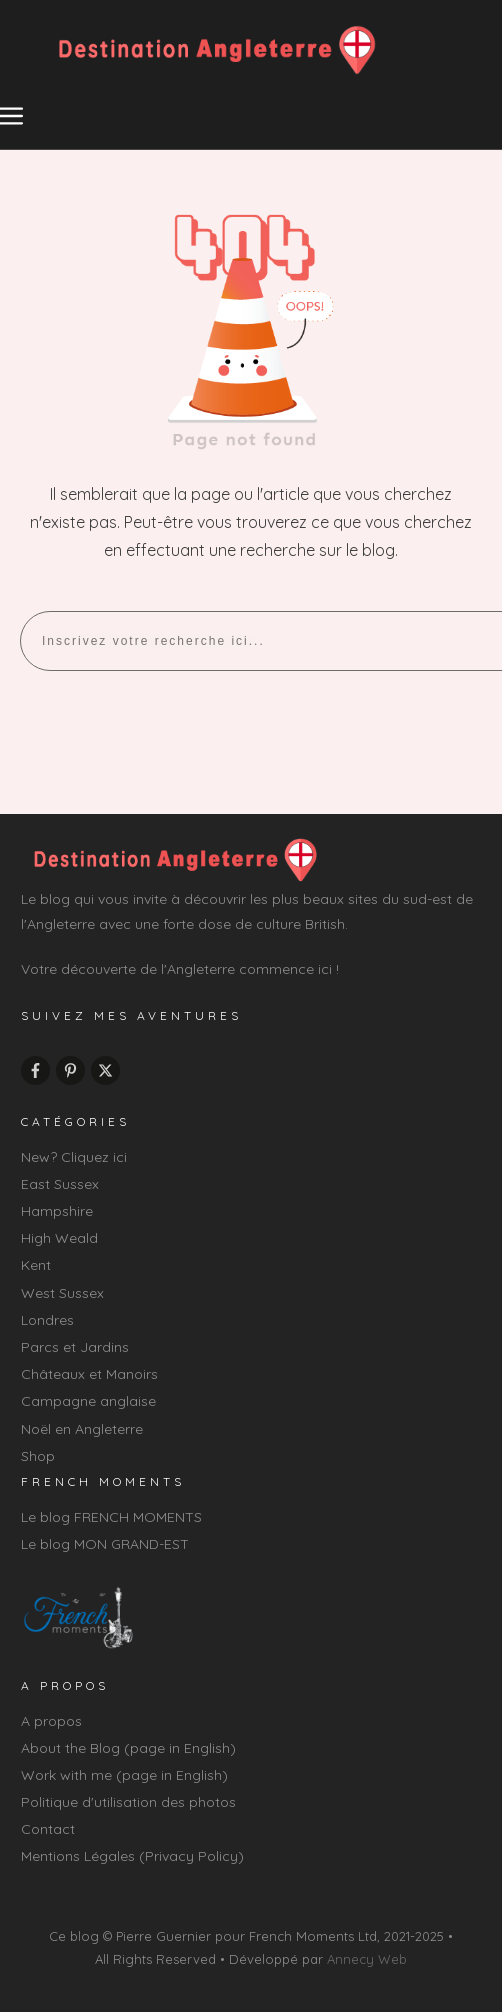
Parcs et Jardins (75, 1347)
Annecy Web (367, 1959)
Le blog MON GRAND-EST (105, 1544)
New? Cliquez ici (74, 1157)
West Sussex (62, 1293)
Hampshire (57, 1211)
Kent (36, 1265)
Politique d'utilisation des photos (128, 1802)
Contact (48, 1829)
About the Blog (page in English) (128, 1748)
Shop (38, 1456)
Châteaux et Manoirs (89, 1374)
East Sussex (60, 1184)
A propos (51, 1721)
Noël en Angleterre (82, 1429)
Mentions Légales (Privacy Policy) (132, 1856)
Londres (47, 1320)
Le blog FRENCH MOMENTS (111, 1517)
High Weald (59, 1238)
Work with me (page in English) (124, 1775)
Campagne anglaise (88, 1401)
